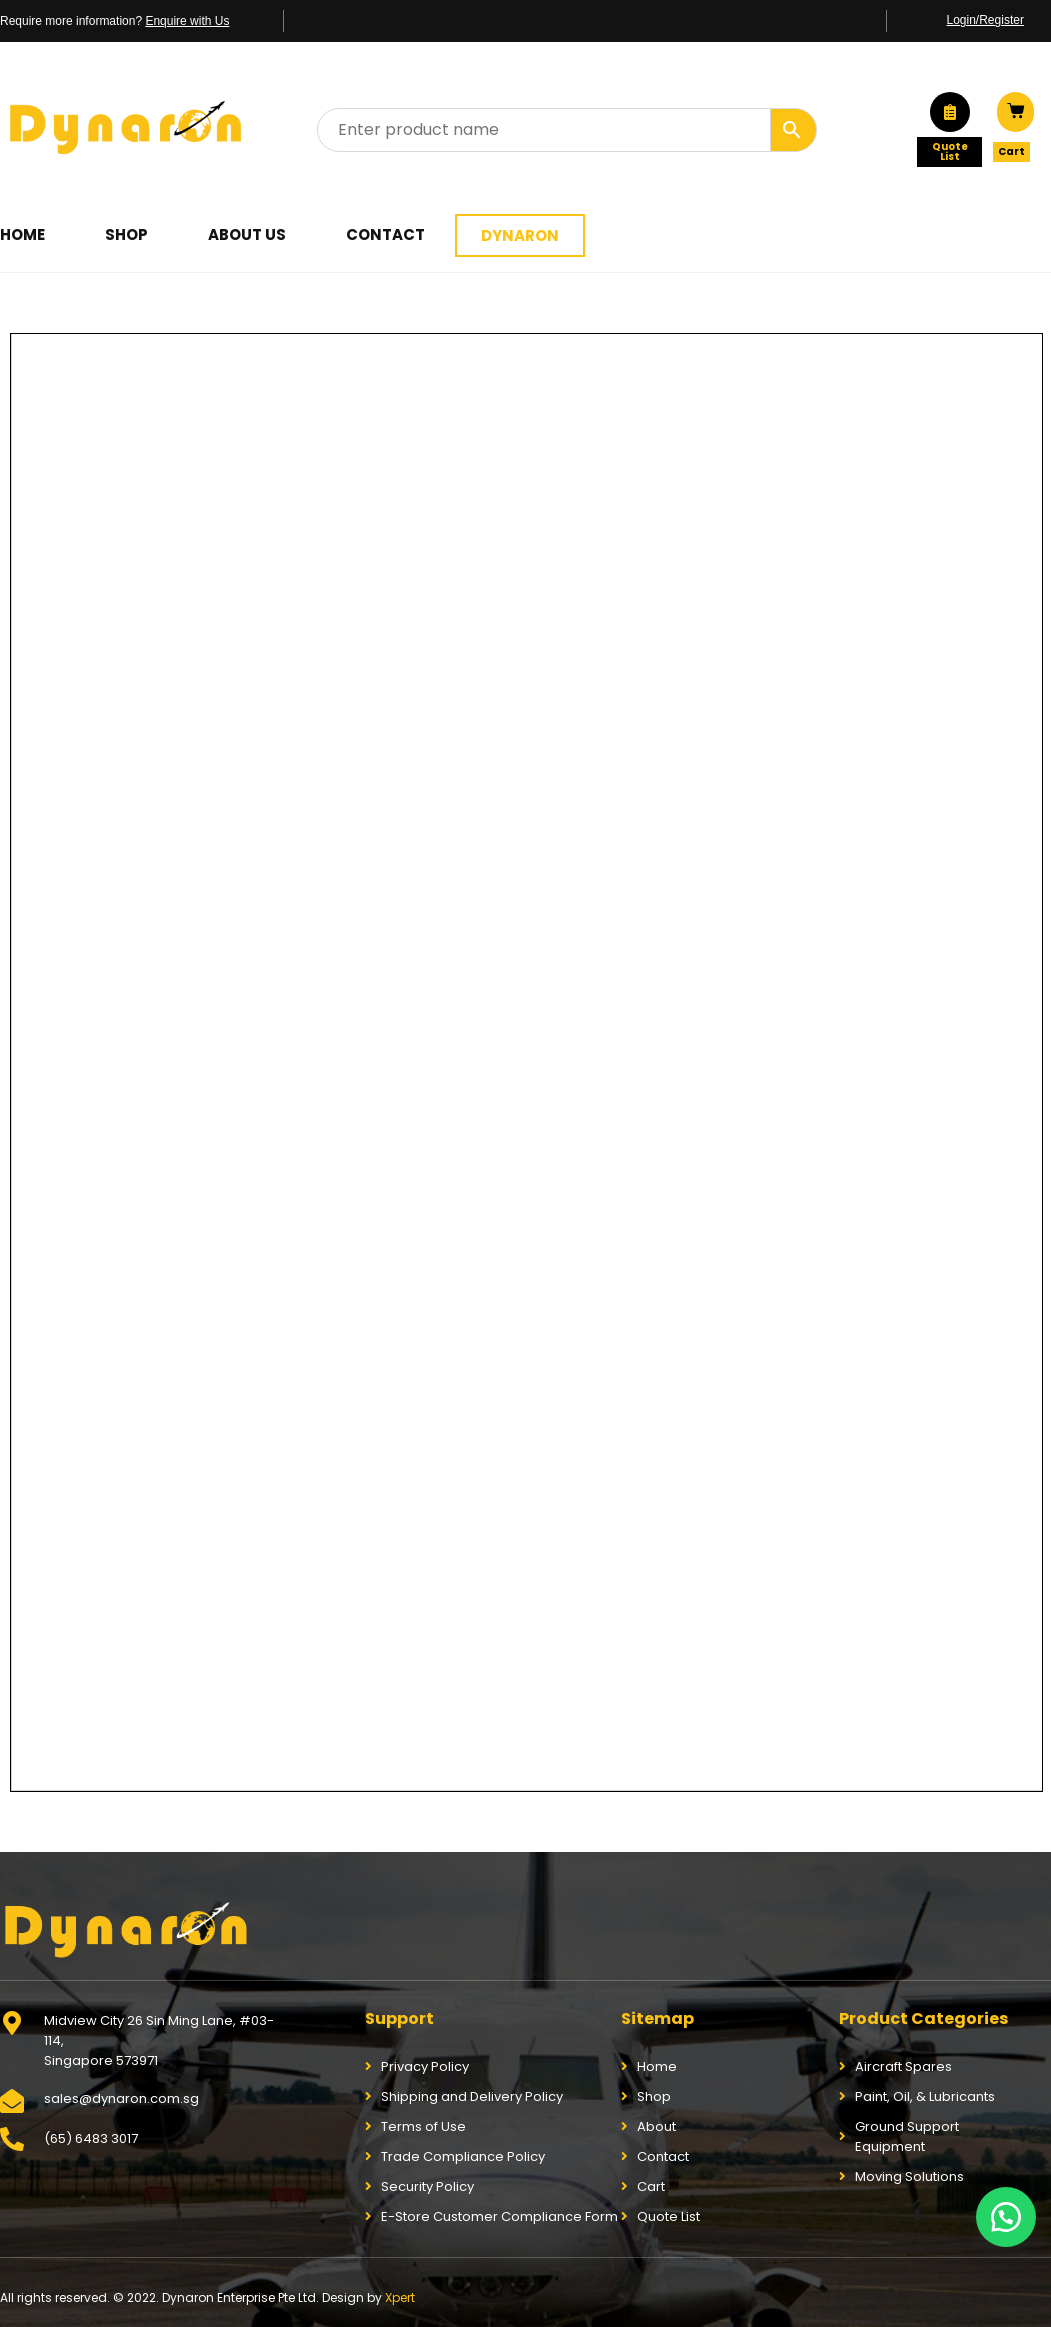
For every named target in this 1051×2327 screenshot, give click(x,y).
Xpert (400, 2297)
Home (22, 234)
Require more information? (114, 21)
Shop (126, 234)
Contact (385, 234)
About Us (247, 234)
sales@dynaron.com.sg (121, 2098)
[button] (1006, 2217)
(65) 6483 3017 (91, 2138)
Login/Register (985, 20)
